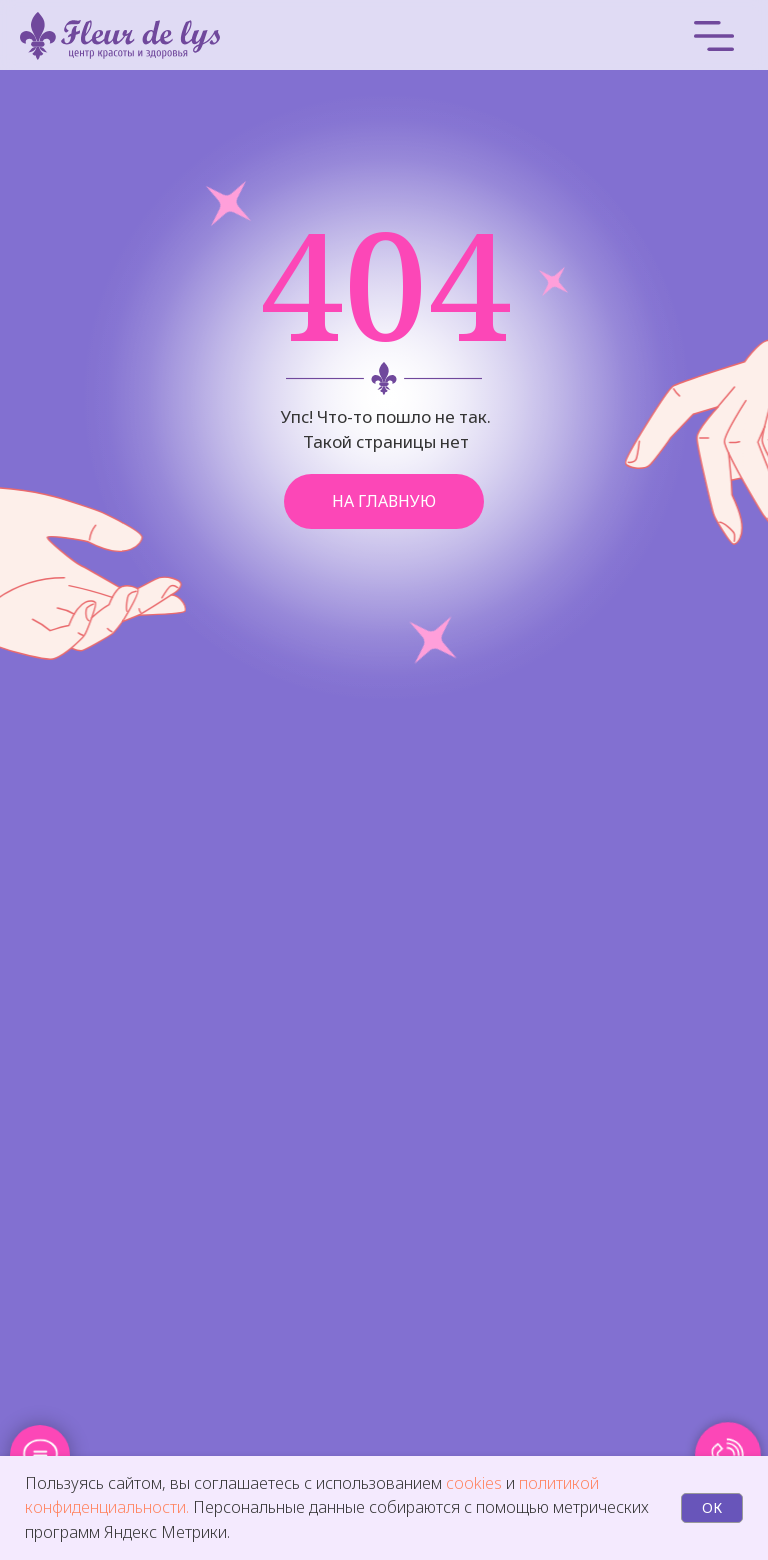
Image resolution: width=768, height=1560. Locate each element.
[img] (566, 35)
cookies (476, 1483)
